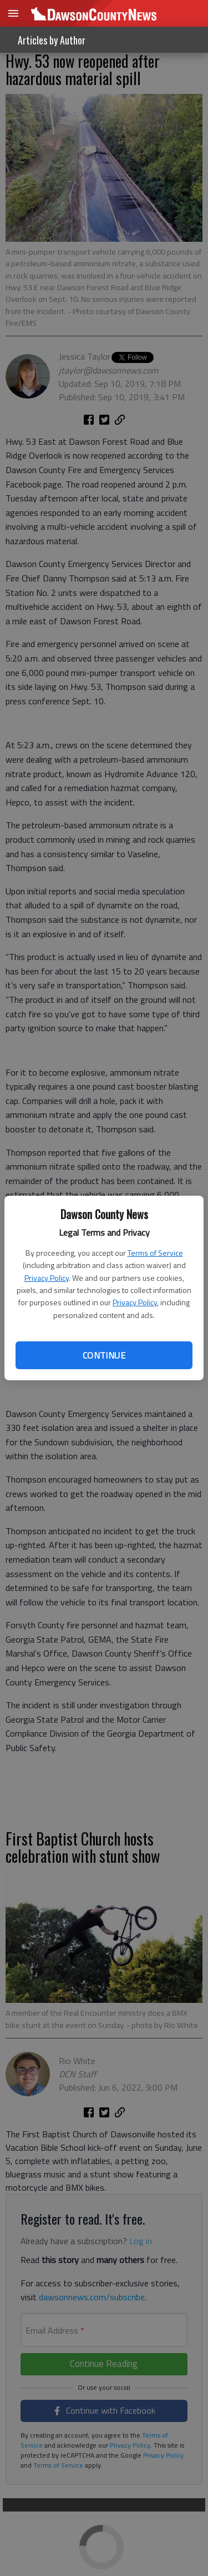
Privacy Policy (46, 1278)
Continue (104, 1355)
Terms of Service (155, 1253)
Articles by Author (51, 40)
